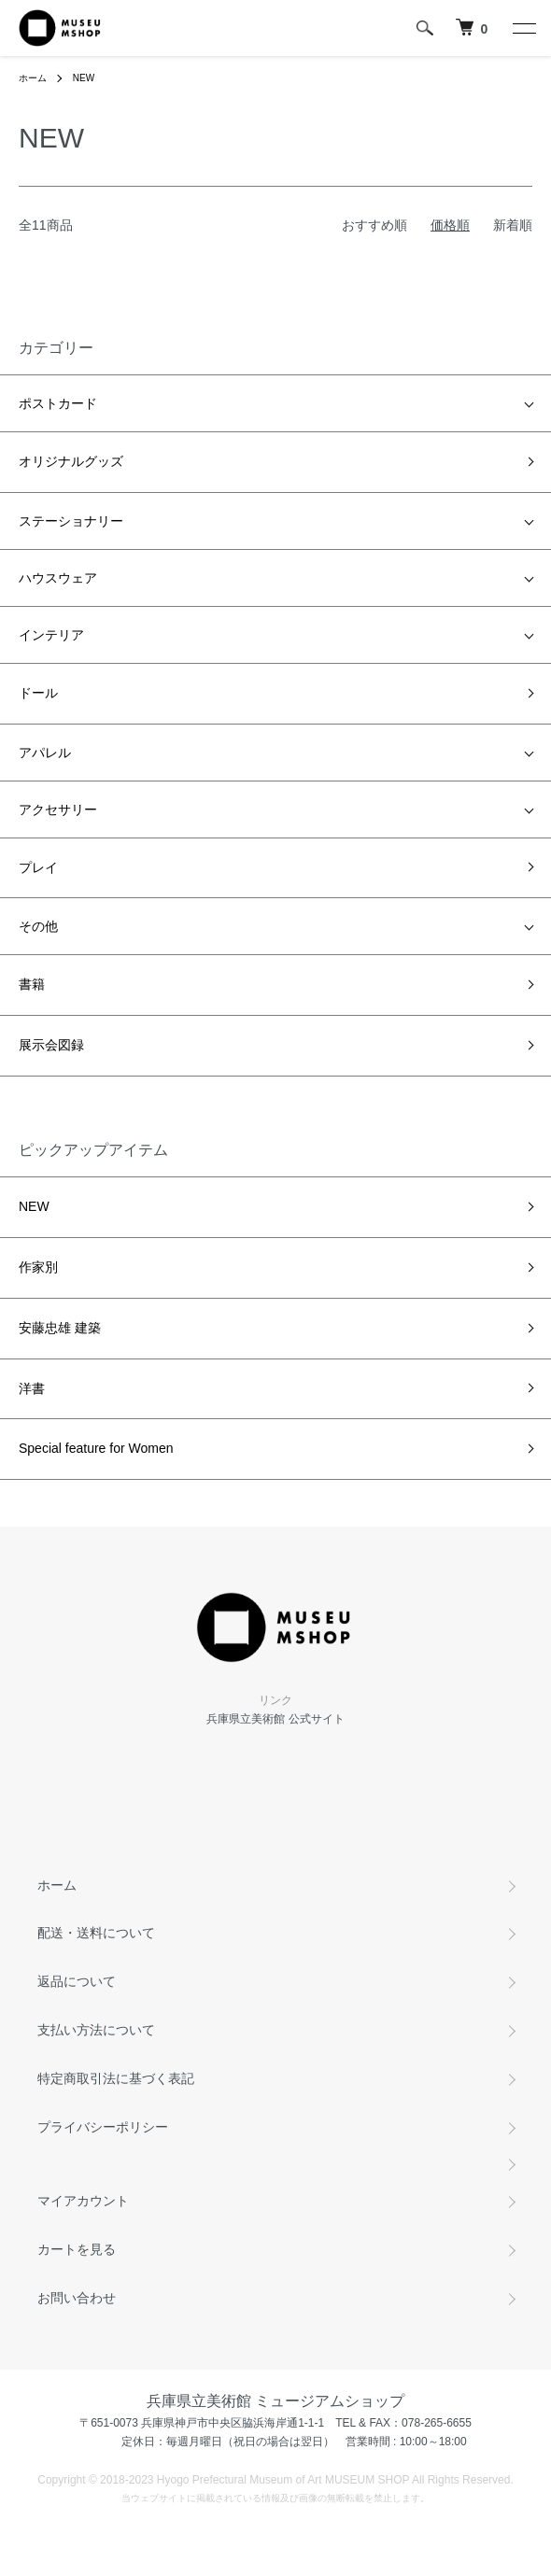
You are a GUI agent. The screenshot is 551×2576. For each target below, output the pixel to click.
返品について (76, 1981)
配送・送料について (96, 1932)
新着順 (512, 225)
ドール (38, 692)
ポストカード (58, 403)
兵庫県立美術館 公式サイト (275, 1718)
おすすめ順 (374, 225)
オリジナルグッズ (71, 461)
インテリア (51, 634)
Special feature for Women (96, 1448)
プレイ (38, 867)
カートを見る (76, 2249)
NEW (83, 78)
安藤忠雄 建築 (60, 1327)
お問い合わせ (76, 2297)
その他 (38, 926)
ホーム (33, 78)
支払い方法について (96, 2029)
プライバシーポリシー (102, 2126)
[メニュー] (523, 28)
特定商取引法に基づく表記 (115, 2078)
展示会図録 (51, 1044)
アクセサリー (58, 809)
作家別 (38, 1267)
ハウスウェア (58, 577)
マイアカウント (83, 2200)
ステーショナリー (71, 521)
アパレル (45, 752)
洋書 (32, 1388)
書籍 (32, 984)
